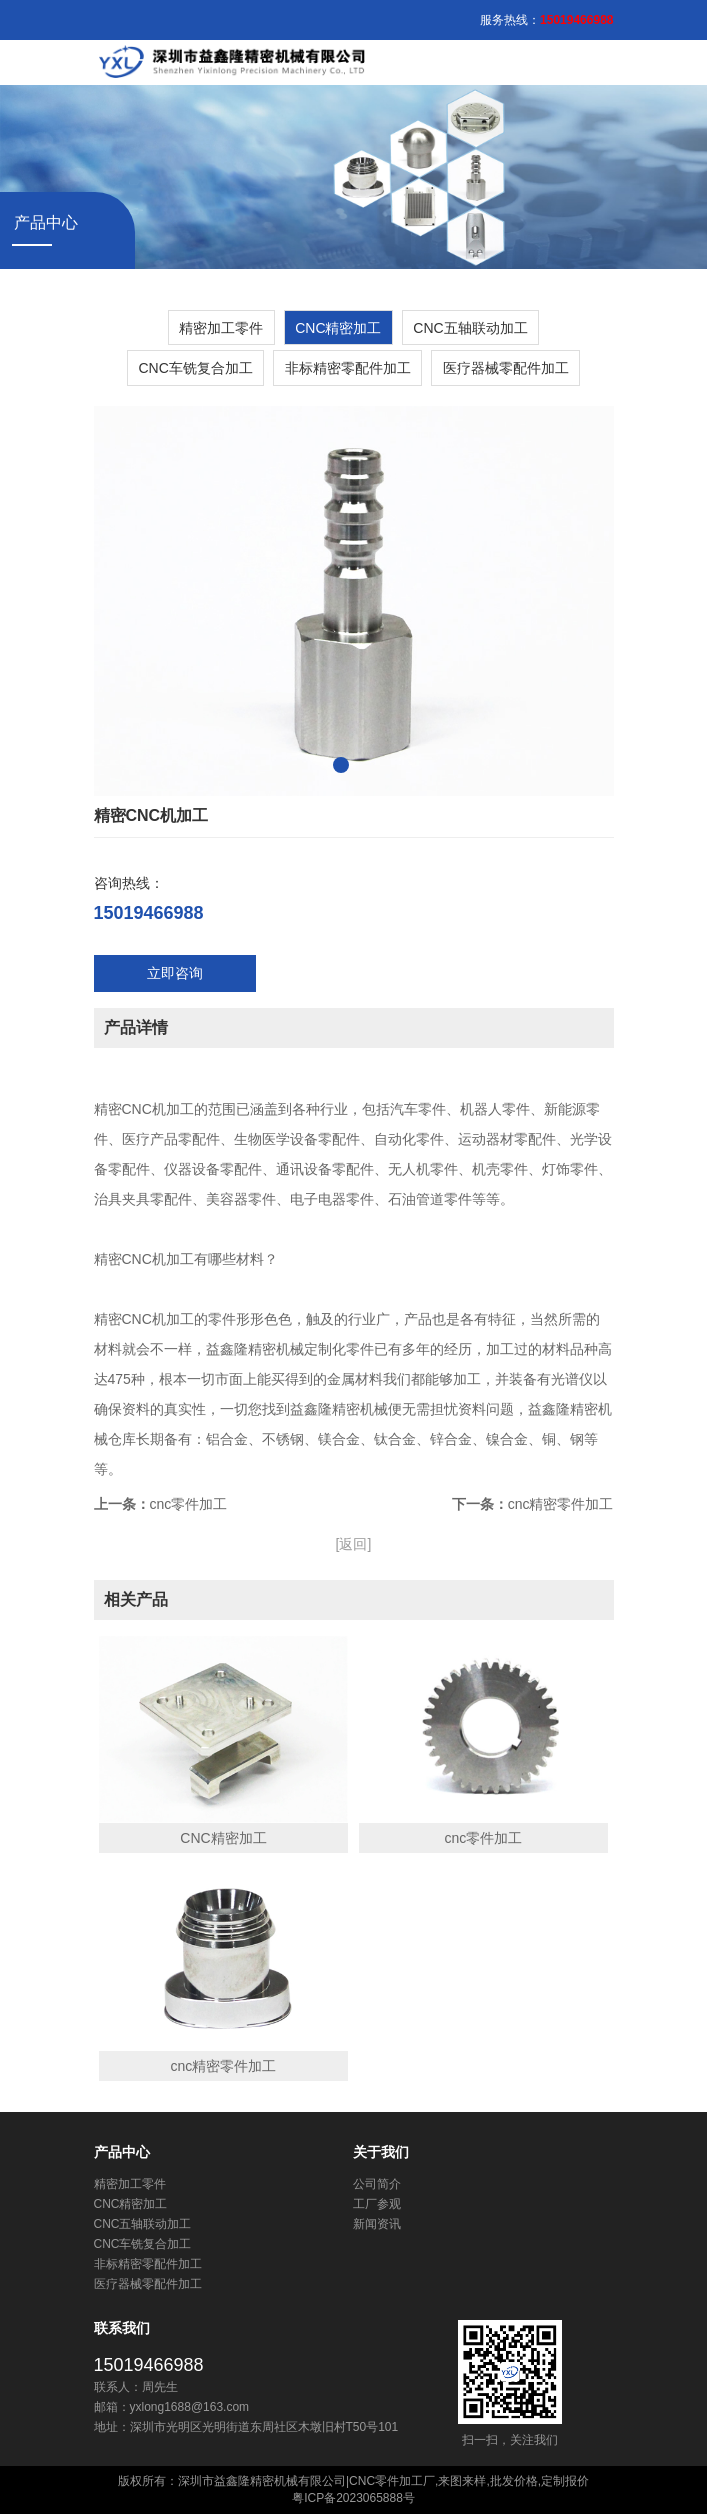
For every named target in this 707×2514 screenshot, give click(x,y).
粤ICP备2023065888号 (353, 2498)
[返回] (354, 1544)
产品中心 (122, 2152)
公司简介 (377, 2184)
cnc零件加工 (189, 1504)
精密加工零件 (221, 328)
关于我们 (381, 2152)
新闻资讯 (377, 2224)
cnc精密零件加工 (561, 1504)
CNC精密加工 (223, 1838)
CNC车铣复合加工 (195, 368)
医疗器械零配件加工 (506, 368)
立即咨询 (175, 973)
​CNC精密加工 (338, 328)
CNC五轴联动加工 (470, 328)
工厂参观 (377, 2204)
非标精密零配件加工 (348, 368)
